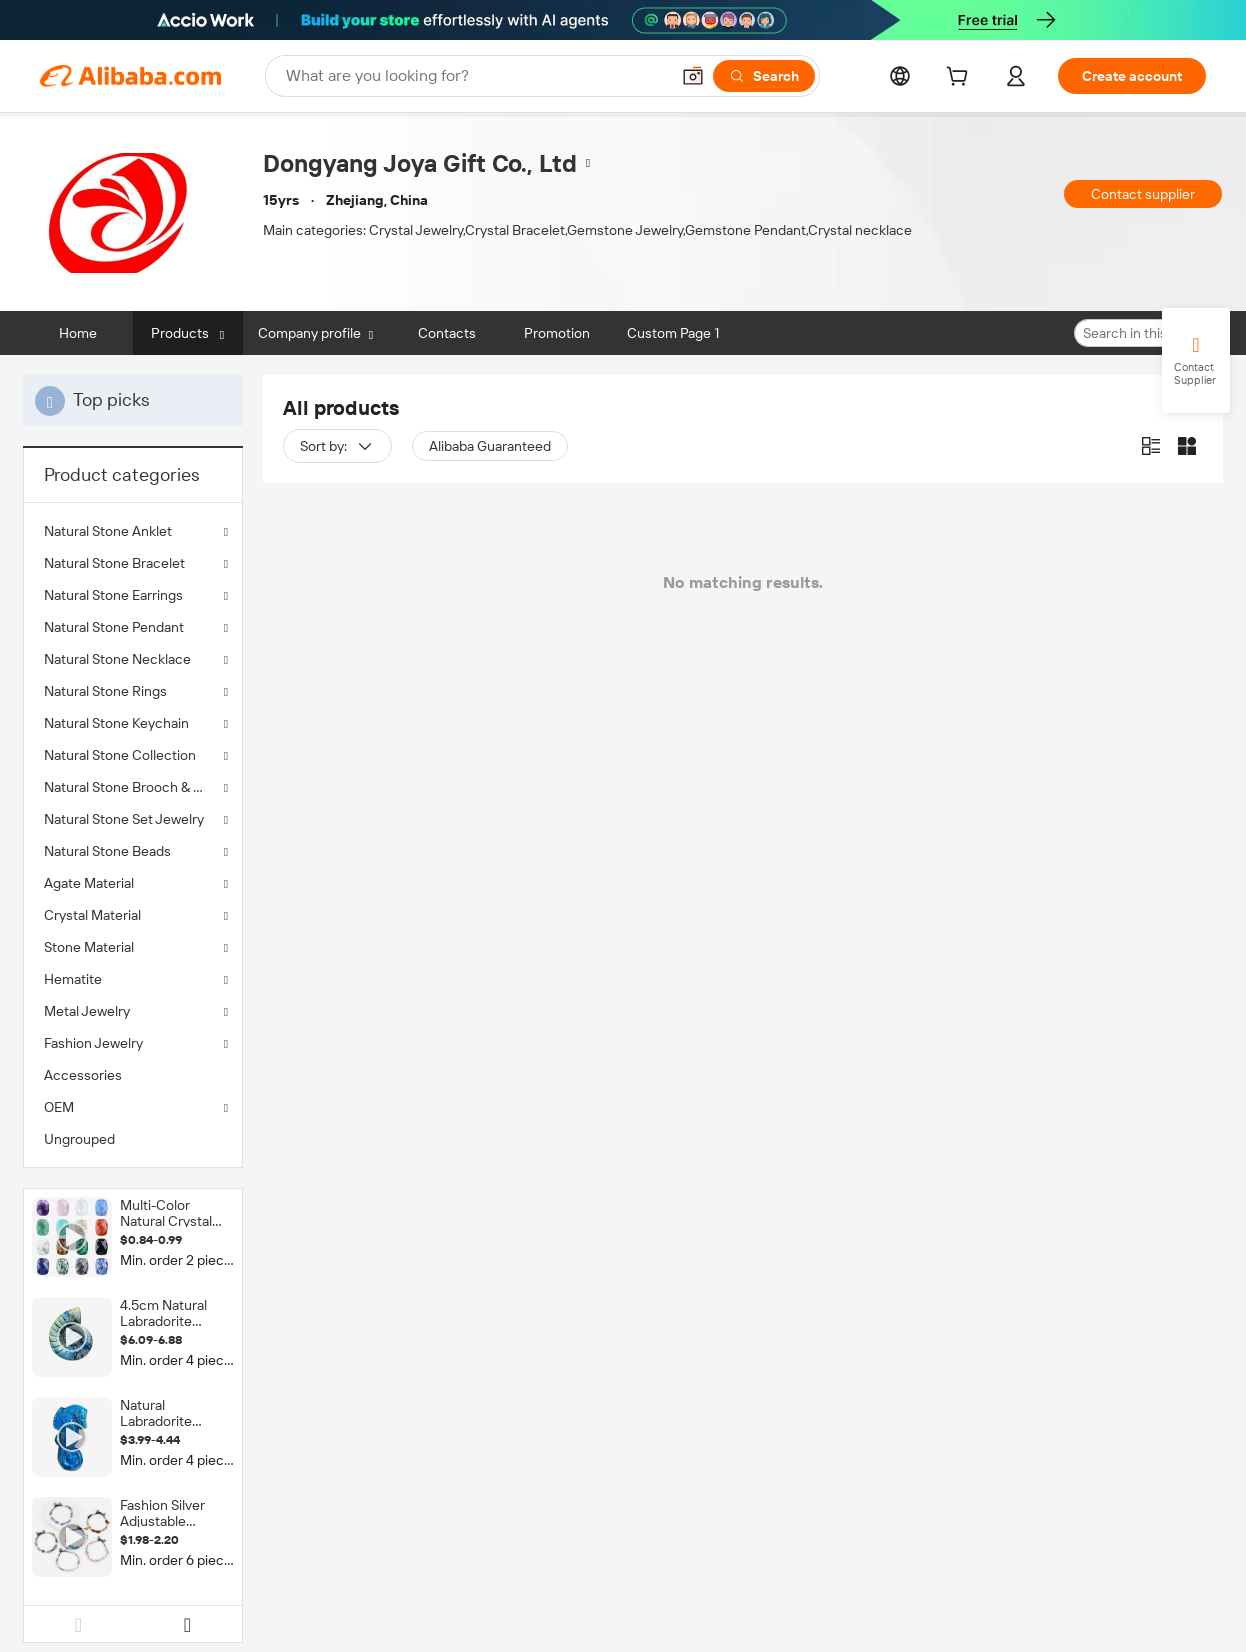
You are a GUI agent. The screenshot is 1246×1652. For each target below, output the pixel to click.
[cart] (961, 79)
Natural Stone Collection (120, 755)
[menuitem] (133, 1075)
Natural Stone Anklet (108, 531)
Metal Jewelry (87, 1011)
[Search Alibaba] (475, 76)
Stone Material (89, 947)
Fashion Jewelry (93, 1043)
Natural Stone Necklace (117, 659)
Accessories (83, 1075)
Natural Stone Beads (107, 851)
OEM (59, 1107)
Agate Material (89, 883)
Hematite (73, 979)
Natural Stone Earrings (113, 595)
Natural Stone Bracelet (114, 563)
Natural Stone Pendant (114, 627)
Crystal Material (92, 915)
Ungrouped (79, 1139)
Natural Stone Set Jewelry (124, 819)
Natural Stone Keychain (116, 723)
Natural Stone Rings (105, 691)
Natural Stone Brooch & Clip (130, 787)
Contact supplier (1143, 194)
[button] (693, 76)
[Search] (764, 76)
